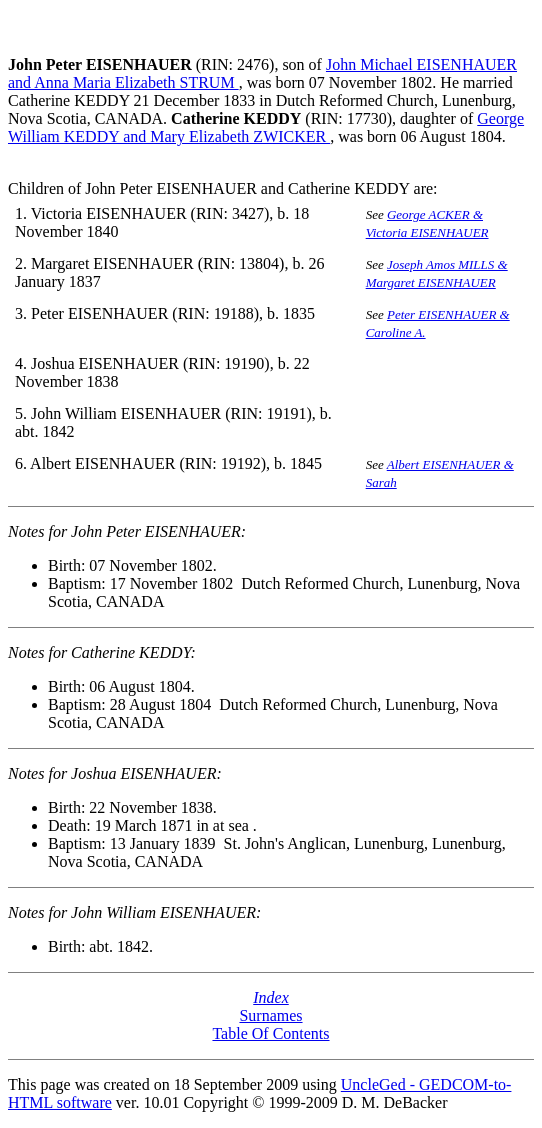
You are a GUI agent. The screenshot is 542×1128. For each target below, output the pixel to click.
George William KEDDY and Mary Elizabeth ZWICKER (266, 127)
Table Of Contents (270, 1033)
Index (271, 997)
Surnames (270, 1015)
